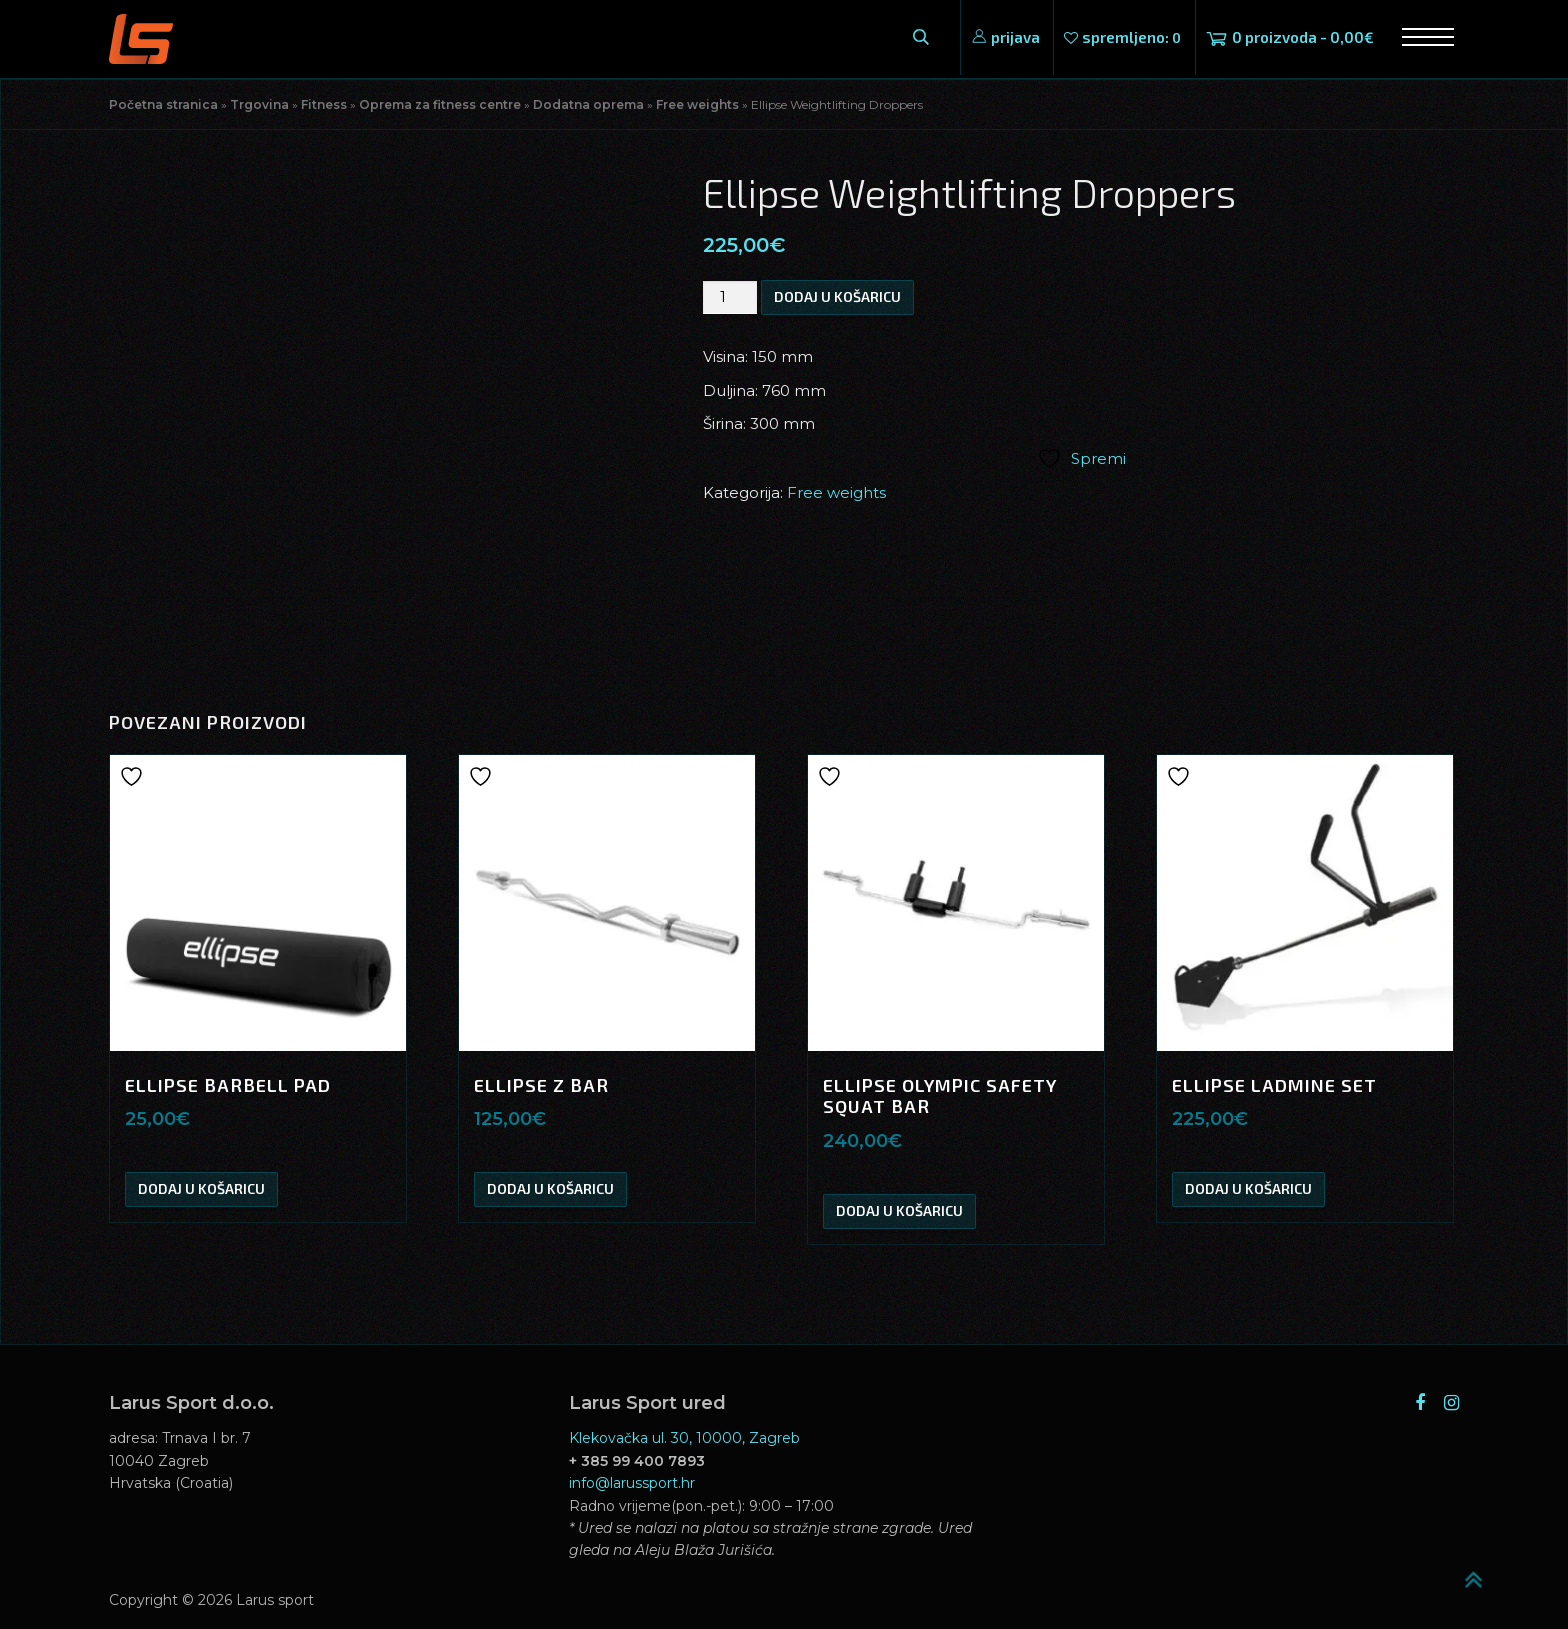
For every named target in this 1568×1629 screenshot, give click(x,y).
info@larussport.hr (632, 1483)
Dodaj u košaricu (837, 296)
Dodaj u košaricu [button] (201, 1188)
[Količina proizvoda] (730, 297)
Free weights (697, 104)
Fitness (324, 104)
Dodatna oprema (588, 104)
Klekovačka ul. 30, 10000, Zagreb (684, 1438)
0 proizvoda (1303, 37)
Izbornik (1421, 37)
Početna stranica (163, 104)
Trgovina (259, 104)
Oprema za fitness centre (440, 104)
